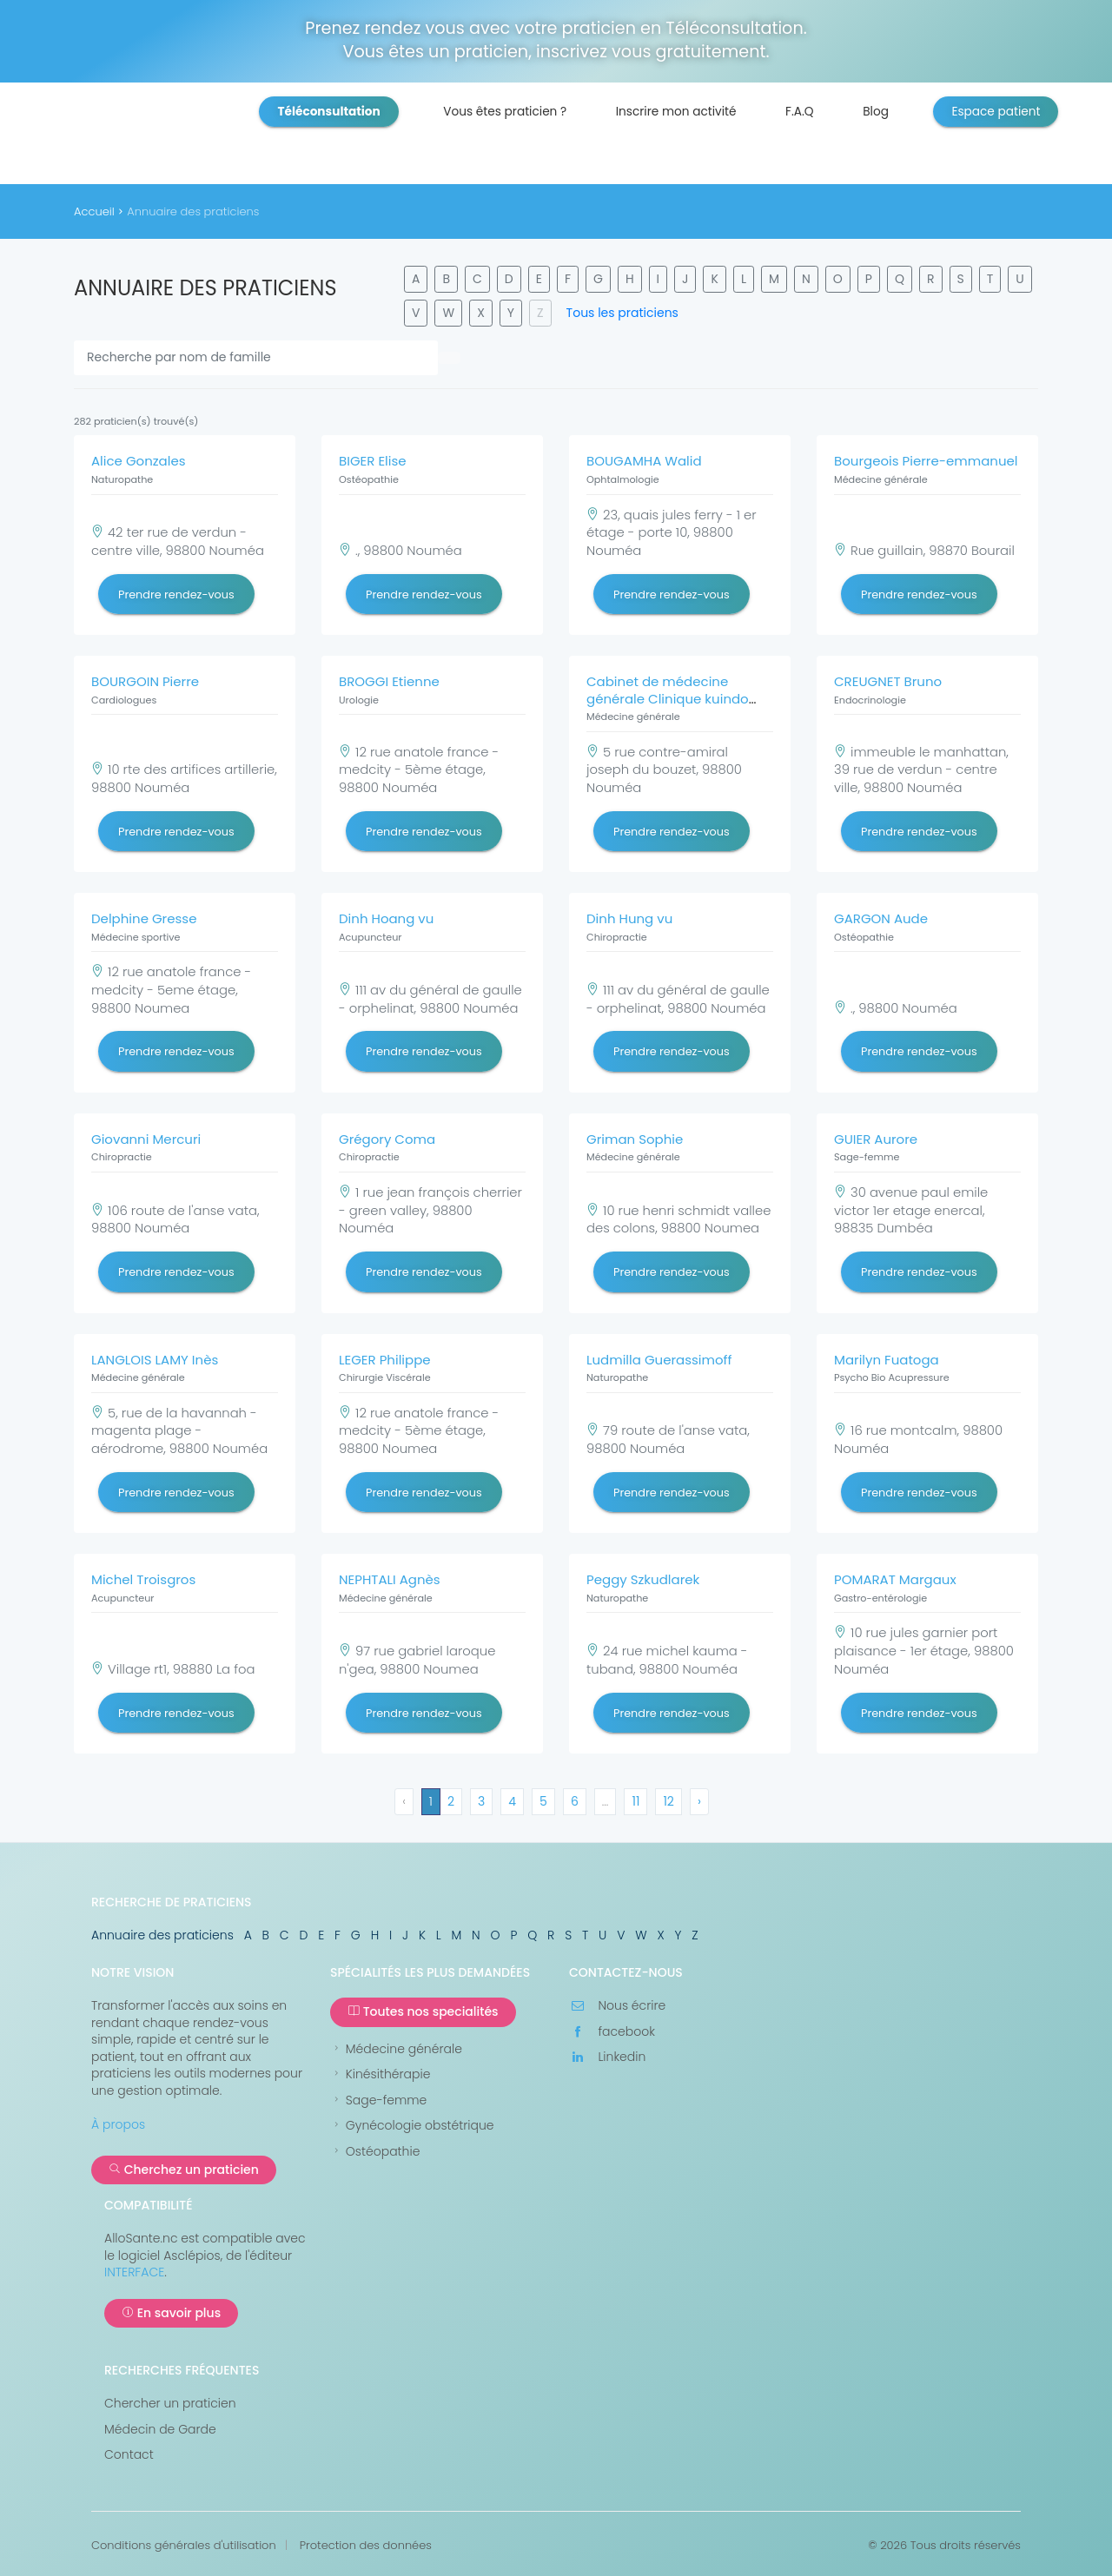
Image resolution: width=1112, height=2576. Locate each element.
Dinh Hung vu (629, 918)
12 (668, 1801)
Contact (129, 2455)
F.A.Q (799, 111)
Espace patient (995, 111)
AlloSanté (185, 139)
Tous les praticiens (622, 312)
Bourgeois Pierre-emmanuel (926, 461)
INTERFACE (134, 2272)
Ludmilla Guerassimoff (658, 1360)
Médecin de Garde (160, 2429)
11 (635, 1801)
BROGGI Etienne (389, 681)
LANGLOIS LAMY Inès (154, 1360)
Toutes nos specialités (423, 2011)
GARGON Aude (881, 918)
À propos (118, 2124)
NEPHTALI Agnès (389, 1579)
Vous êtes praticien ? (504, 111)
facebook (612, 2032)
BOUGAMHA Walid (644, 461)
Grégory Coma (387, 1139)
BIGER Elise (373, 461)
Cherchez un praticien (184, 2169)
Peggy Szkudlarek (642, 1579)
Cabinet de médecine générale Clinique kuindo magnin (667, 698)
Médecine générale (396, 2049)
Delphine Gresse (143, 918)
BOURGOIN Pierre (145, 681)
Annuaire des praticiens (162, 1935)
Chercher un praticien (170, 2403)
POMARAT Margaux (895, 1579)
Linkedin (607, 2057)
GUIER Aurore (875, 1139)
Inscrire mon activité (676, 111)
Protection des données (366, 2545)
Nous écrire (617, 2006)
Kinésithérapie (380, 2074)
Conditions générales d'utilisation (183, 2545)
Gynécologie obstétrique (412, 2125)
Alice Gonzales (138, 461)
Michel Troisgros (143, 1579)
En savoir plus (171, 2313)
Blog (876, 111)
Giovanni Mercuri (146, 1139)
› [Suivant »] (699, 1801)
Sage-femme (378, 2100)
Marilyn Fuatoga (886, 1360)
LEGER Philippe (385, 1360)
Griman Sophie (634, 1139)
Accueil (94, 211)
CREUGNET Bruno (888, 681)
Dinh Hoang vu (386, 918)
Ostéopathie (375, 2151)
